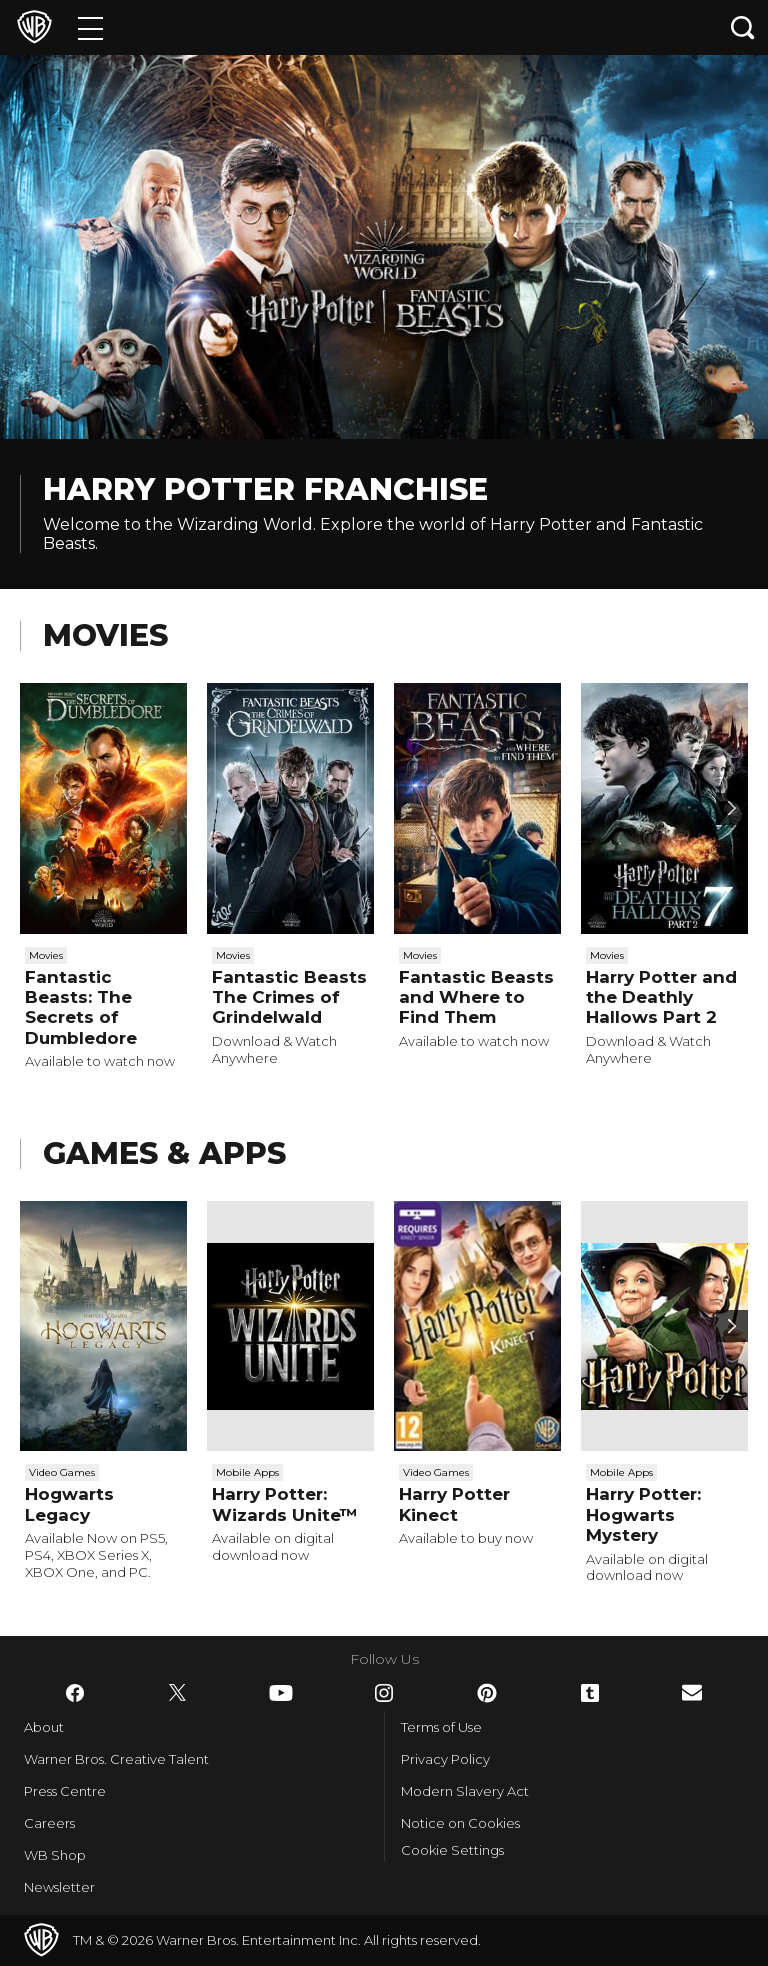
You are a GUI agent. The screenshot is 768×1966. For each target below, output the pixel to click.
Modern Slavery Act (465, 1791)
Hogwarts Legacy (69, 1504)
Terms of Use (441, 1727)
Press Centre (65, 1791)
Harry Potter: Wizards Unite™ (285, 1504)
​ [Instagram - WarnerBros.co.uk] (384, 1693)
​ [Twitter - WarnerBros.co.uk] (178, 1693)
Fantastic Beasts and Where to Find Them (476, 997)
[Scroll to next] (732, 809)
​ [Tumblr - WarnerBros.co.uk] (590, 1693)
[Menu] (90, 27)
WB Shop (55, 1855)
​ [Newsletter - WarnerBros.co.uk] (692, 1692)
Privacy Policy (445, 1759)
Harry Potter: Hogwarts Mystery (643, 1514)
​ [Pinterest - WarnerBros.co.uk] (487, 1693)
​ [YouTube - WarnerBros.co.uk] (281, 1693)
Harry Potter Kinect (454, 1504)
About (44, 1727)
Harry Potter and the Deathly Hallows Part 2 (661, 997)
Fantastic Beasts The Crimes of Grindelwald (289, 997)
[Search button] (743, 27)
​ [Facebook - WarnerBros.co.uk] (75, 1693)
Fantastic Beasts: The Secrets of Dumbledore (81, 1007)
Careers (49, 1823)
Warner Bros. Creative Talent (116, 1759)
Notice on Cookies (460, 1823)
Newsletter (59, 1887)
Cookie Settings (452, 1850)
